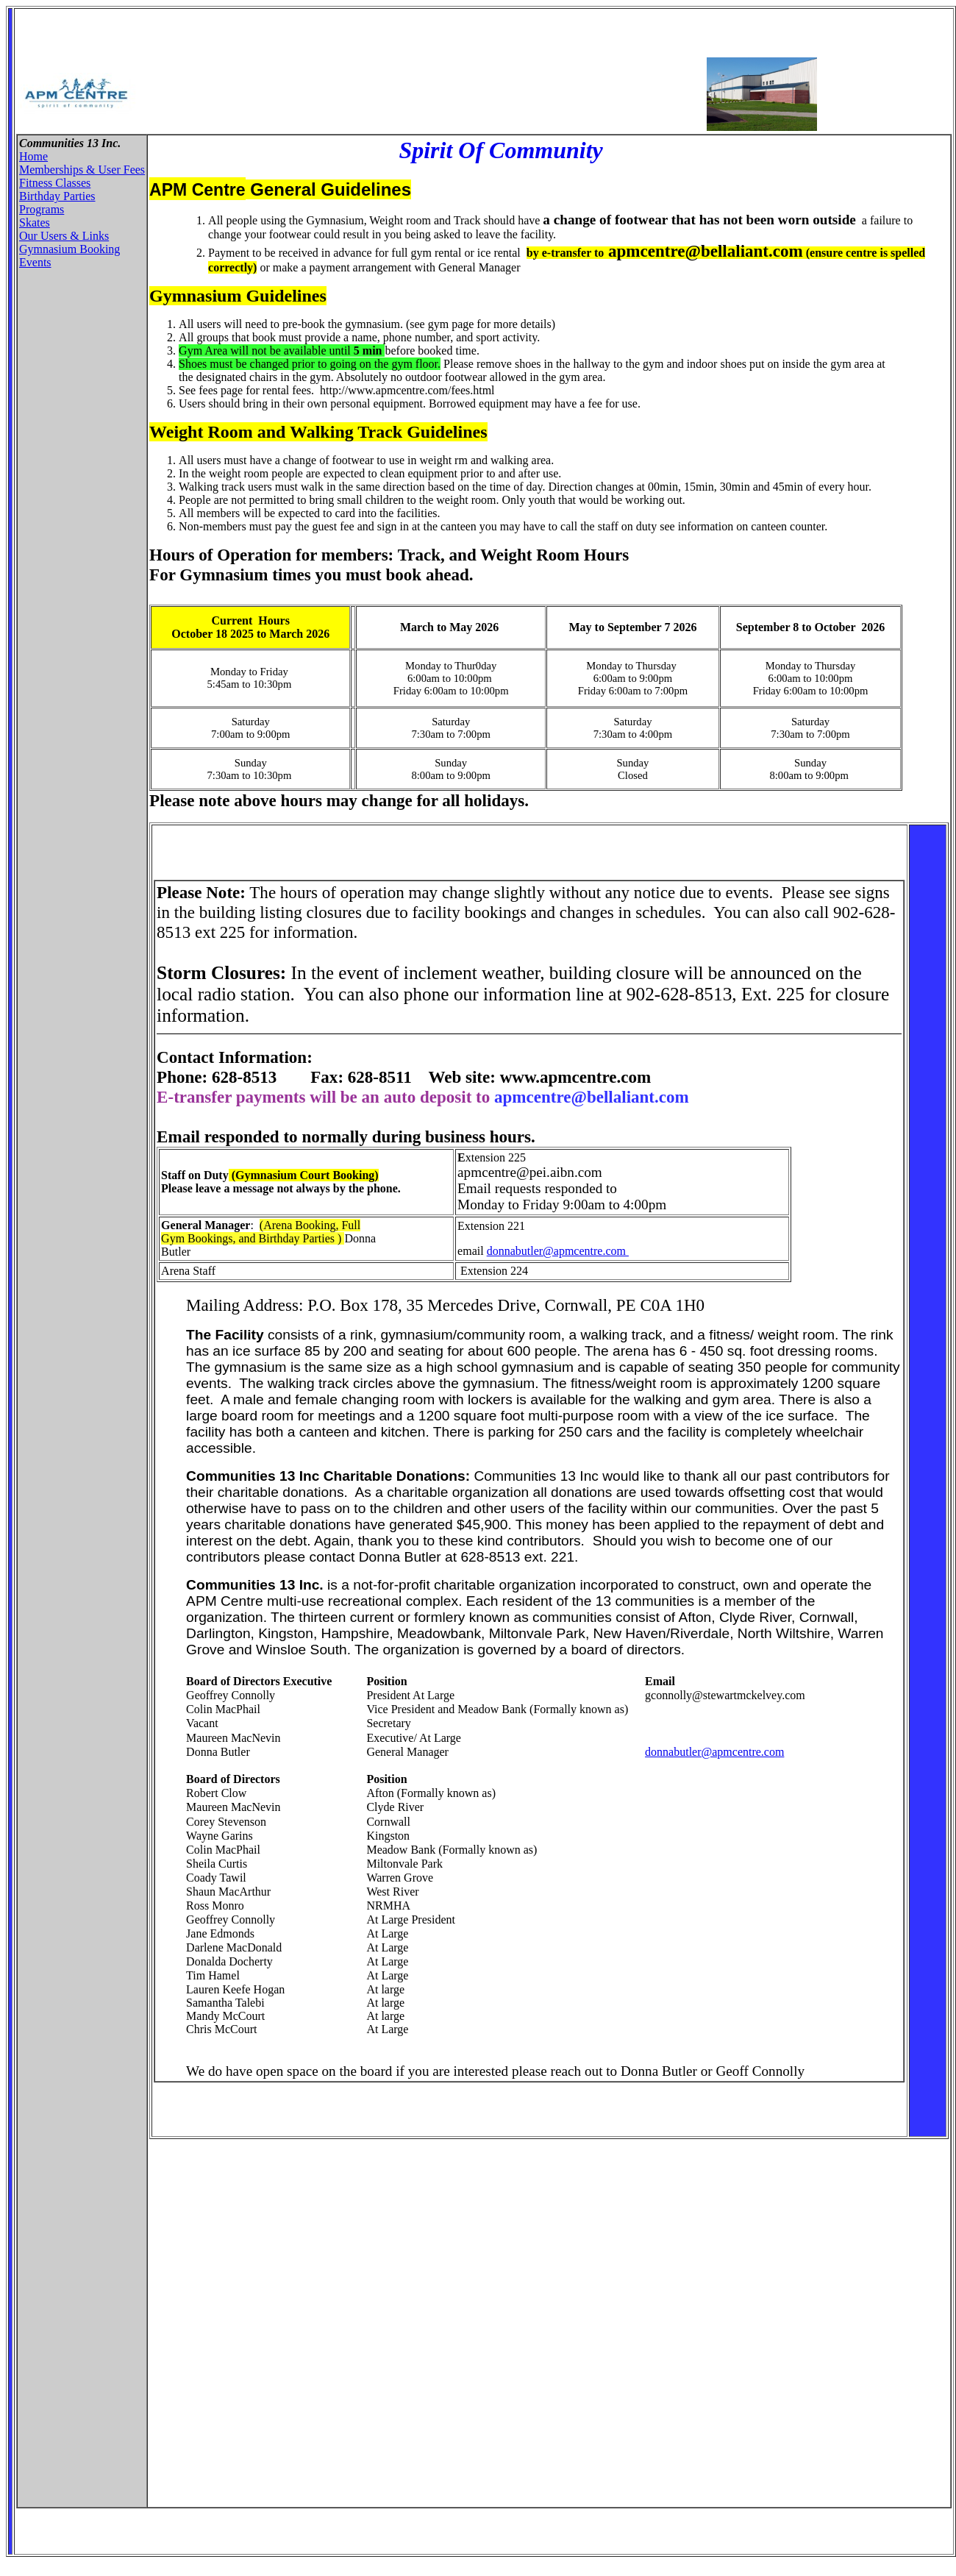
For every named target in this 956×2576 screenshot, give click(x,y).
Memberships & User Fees (82, 169)
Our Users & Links (64, 236)
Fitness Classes (54, 183)
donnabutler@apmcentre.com (558, 1251)
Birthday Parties (57, 196)
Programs (41, 209)
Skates (34, 222)
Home (33, 156)
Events (35, 262)
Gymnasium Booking (69, 249)
